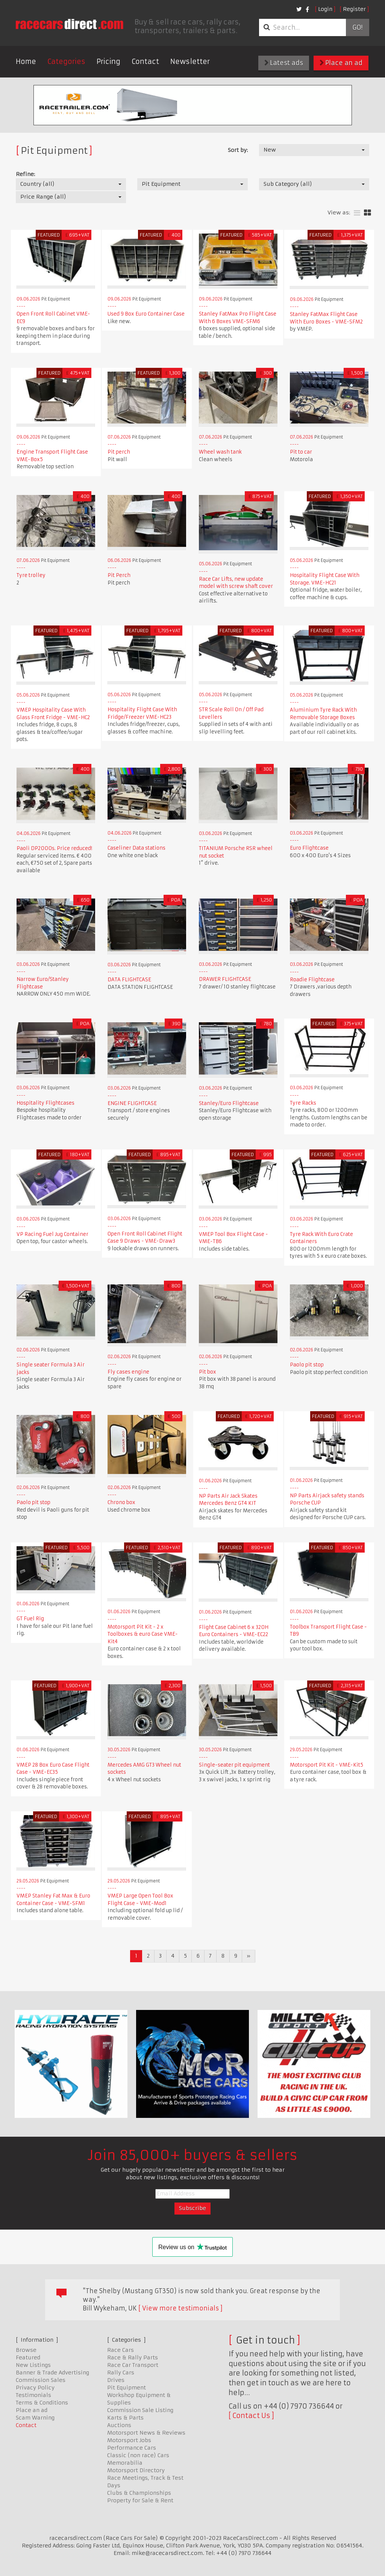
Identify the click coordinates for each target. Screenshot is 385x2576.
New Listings (33, 2365)
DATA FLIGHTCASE (129, 979)
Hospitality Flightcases (45, 1103)
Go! (357, 27)
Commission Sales (40, 2380)
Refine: (25, 174)
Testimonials (33, 2395)
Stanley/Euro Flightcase (229, 1103)
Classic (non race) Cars (138, 2455)
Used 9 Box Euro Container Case (146, 314)
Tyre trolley (31, 575)
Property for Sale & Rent (140, 2500)
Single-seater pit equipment (234, 1765)
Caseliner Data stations (136, 848)
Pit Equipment (126, 2387)
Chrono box (121, 1502)
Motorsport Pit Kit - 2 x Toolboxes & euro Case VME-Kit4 (143, 1634)
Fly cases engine (128, 1372)
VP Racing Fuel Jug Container (52, 1234)
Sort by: (238, 150)
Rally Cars (120, 2372)
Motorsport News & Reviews (146, 2432)
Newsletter (190, 61)
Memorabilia (124, 2462)
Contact (145, 61)
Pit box (207, 1372)
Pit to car (301, 452)
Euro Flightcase (309, 848)
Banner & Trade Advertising (52, 2372)
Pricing (108, 61)
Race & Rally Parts (132, 2357)
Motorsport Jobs (129, 2440)
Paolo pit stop (307, 1365)
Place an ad (341, 63)
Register (354, 9)
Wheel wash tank (220, 452)
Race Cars (120, 2350)
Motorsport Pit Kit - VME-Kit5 (326, 1765)
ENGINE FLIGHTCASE (132, 1103)
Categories (66, 61)
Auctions (119, 2425)
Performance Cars (131, 2447)
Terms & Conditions (42, 2402)
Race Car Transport (132, 2365)
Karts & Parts (125, 2417)
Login (325, 9)
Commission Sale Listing (140, 2410)
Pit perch (119, 452)
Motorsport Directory (136, 2470)
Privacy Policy (35, 2387)
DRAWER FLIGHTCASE (225, 979)
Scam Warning (35, 2417)
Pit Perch (119, 575)
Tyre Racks (303, 1103)
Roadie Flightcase (312, 979)
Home (26, 61)
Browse (26, 2350)
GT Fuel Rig (30, 1618)
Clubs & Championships (139, 2492)
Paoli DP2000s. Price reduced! (54, 848)
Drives (115, 2380)
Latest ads (283, 63)
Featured (28, 2357)
